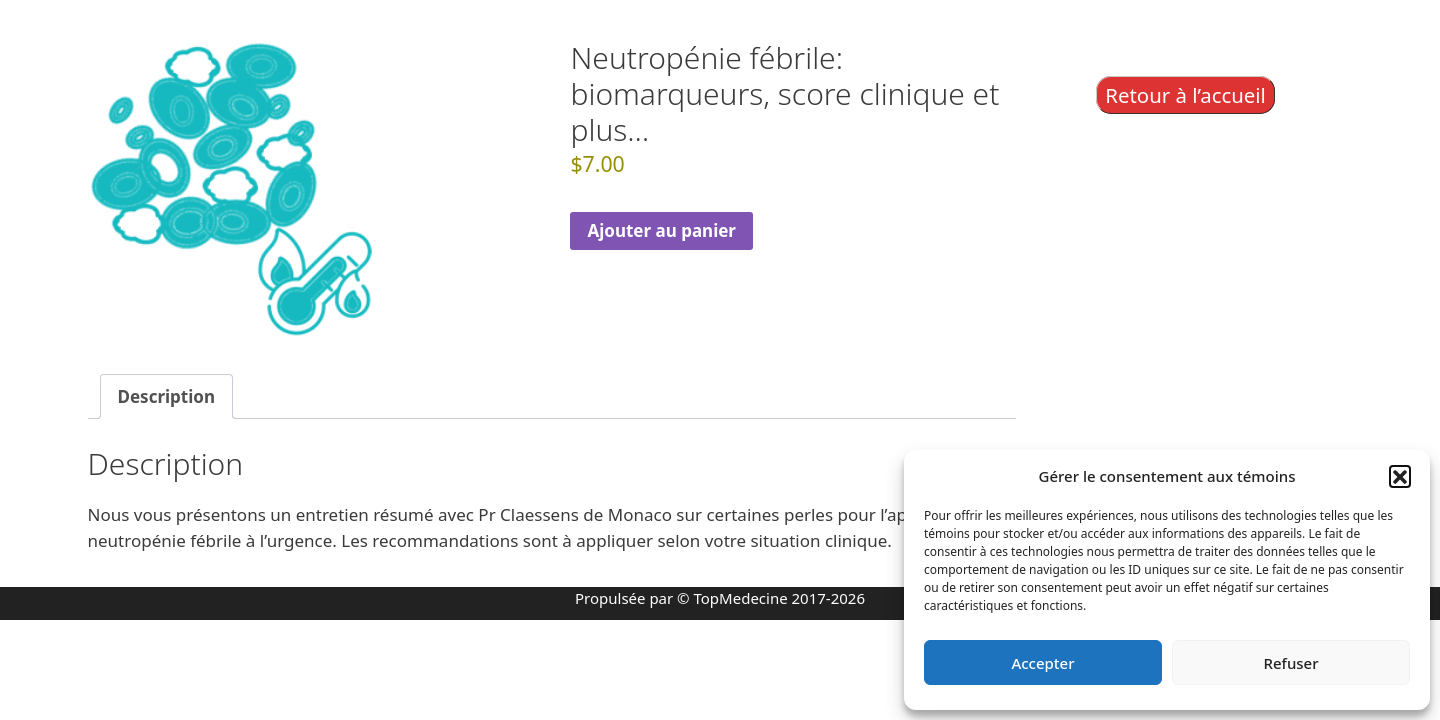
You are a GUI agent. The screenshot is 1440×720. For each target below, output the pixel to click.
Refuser (1290, 663)
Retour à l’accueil (1185, 95)
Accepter (1042, 663)
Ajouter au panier (661, 230)
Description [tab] (166, 396)
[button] (1400, 476)
